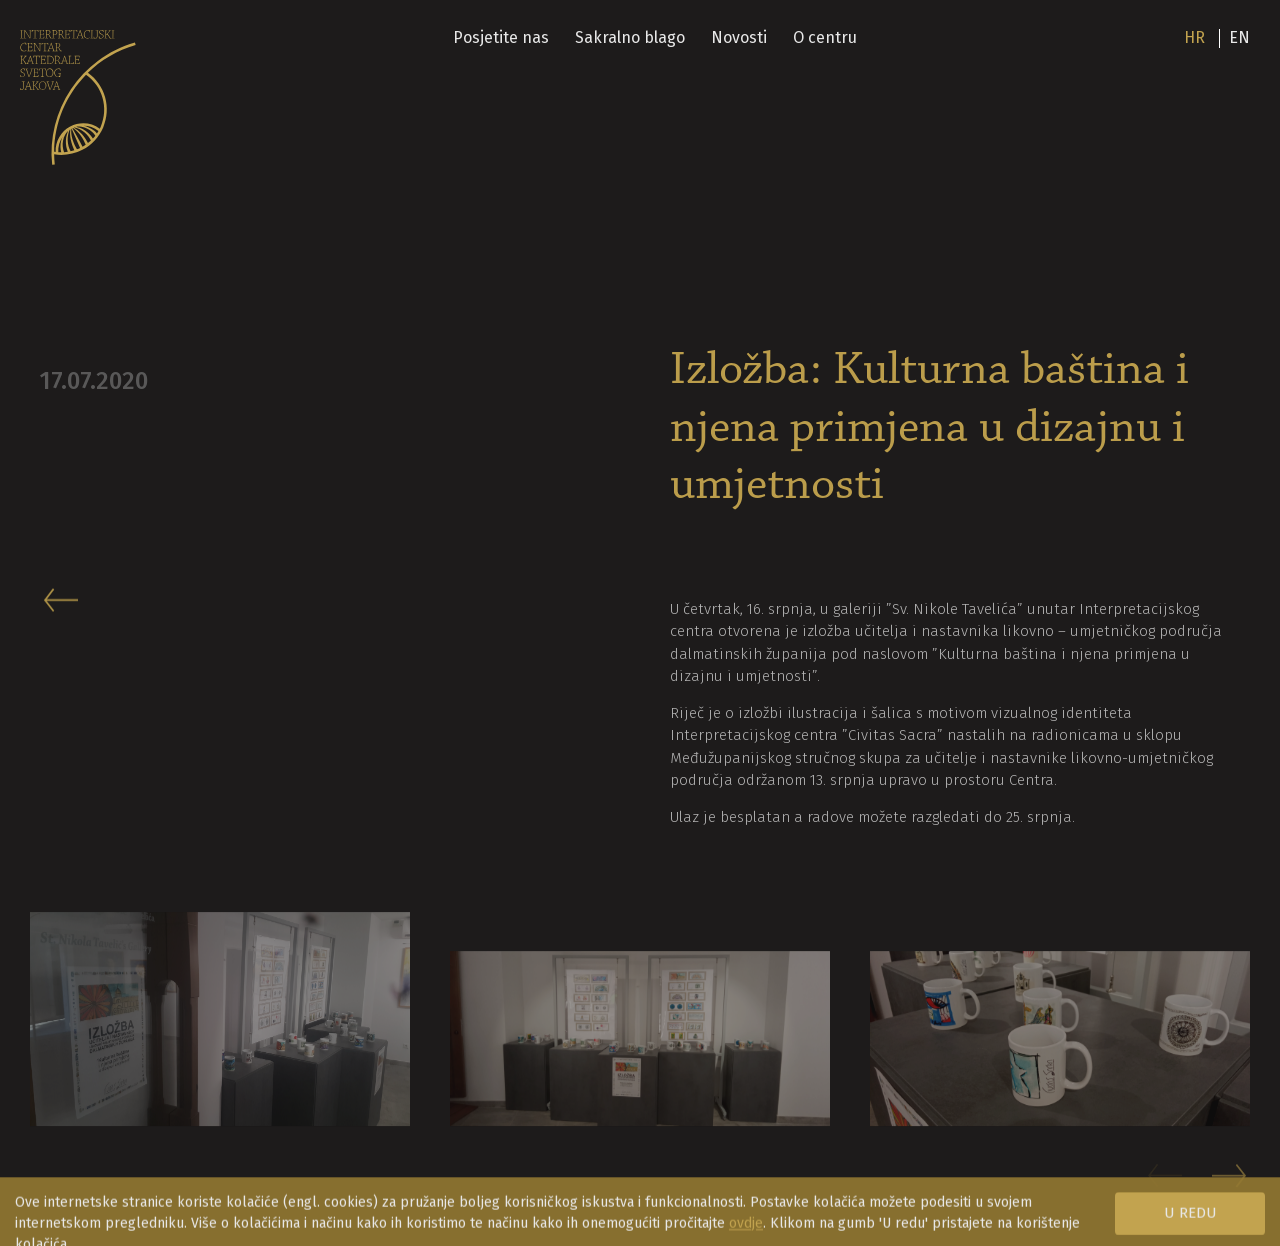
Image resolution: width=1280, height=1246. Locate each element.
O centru (825, 37)
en (1239, 37)
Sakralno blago (630, 37)
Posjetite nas (501, 37)
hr (1194, 37)
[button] (1231, 1184)
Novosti (739, 37)
